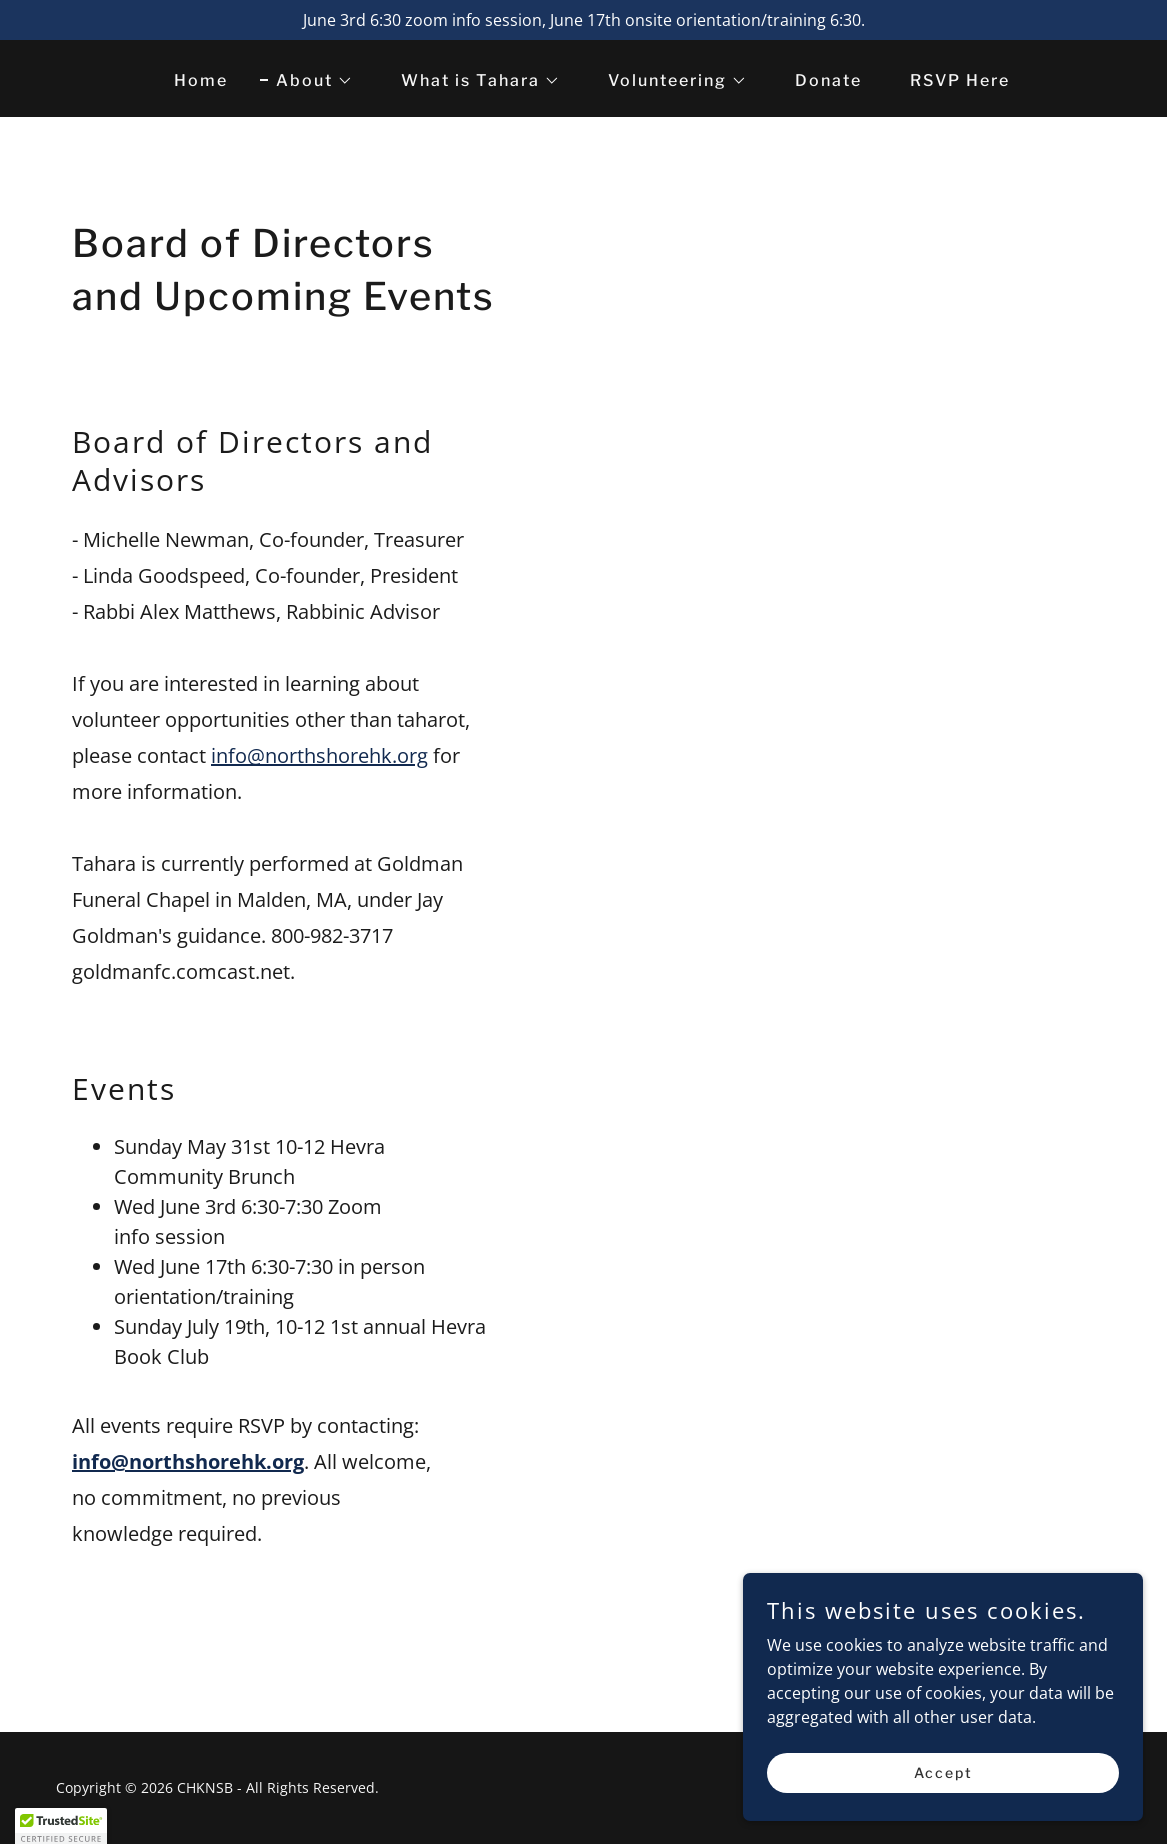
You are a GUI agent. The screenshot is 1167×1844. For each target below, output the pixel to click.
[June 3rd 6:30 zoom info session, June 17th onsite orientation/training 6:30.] (583, 20)
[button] (306, 81)
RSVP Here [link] (960, 80)
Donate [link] (828, 80)
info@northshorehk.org (319, 755)
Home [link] (201, 80)
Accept (943, 1772)
